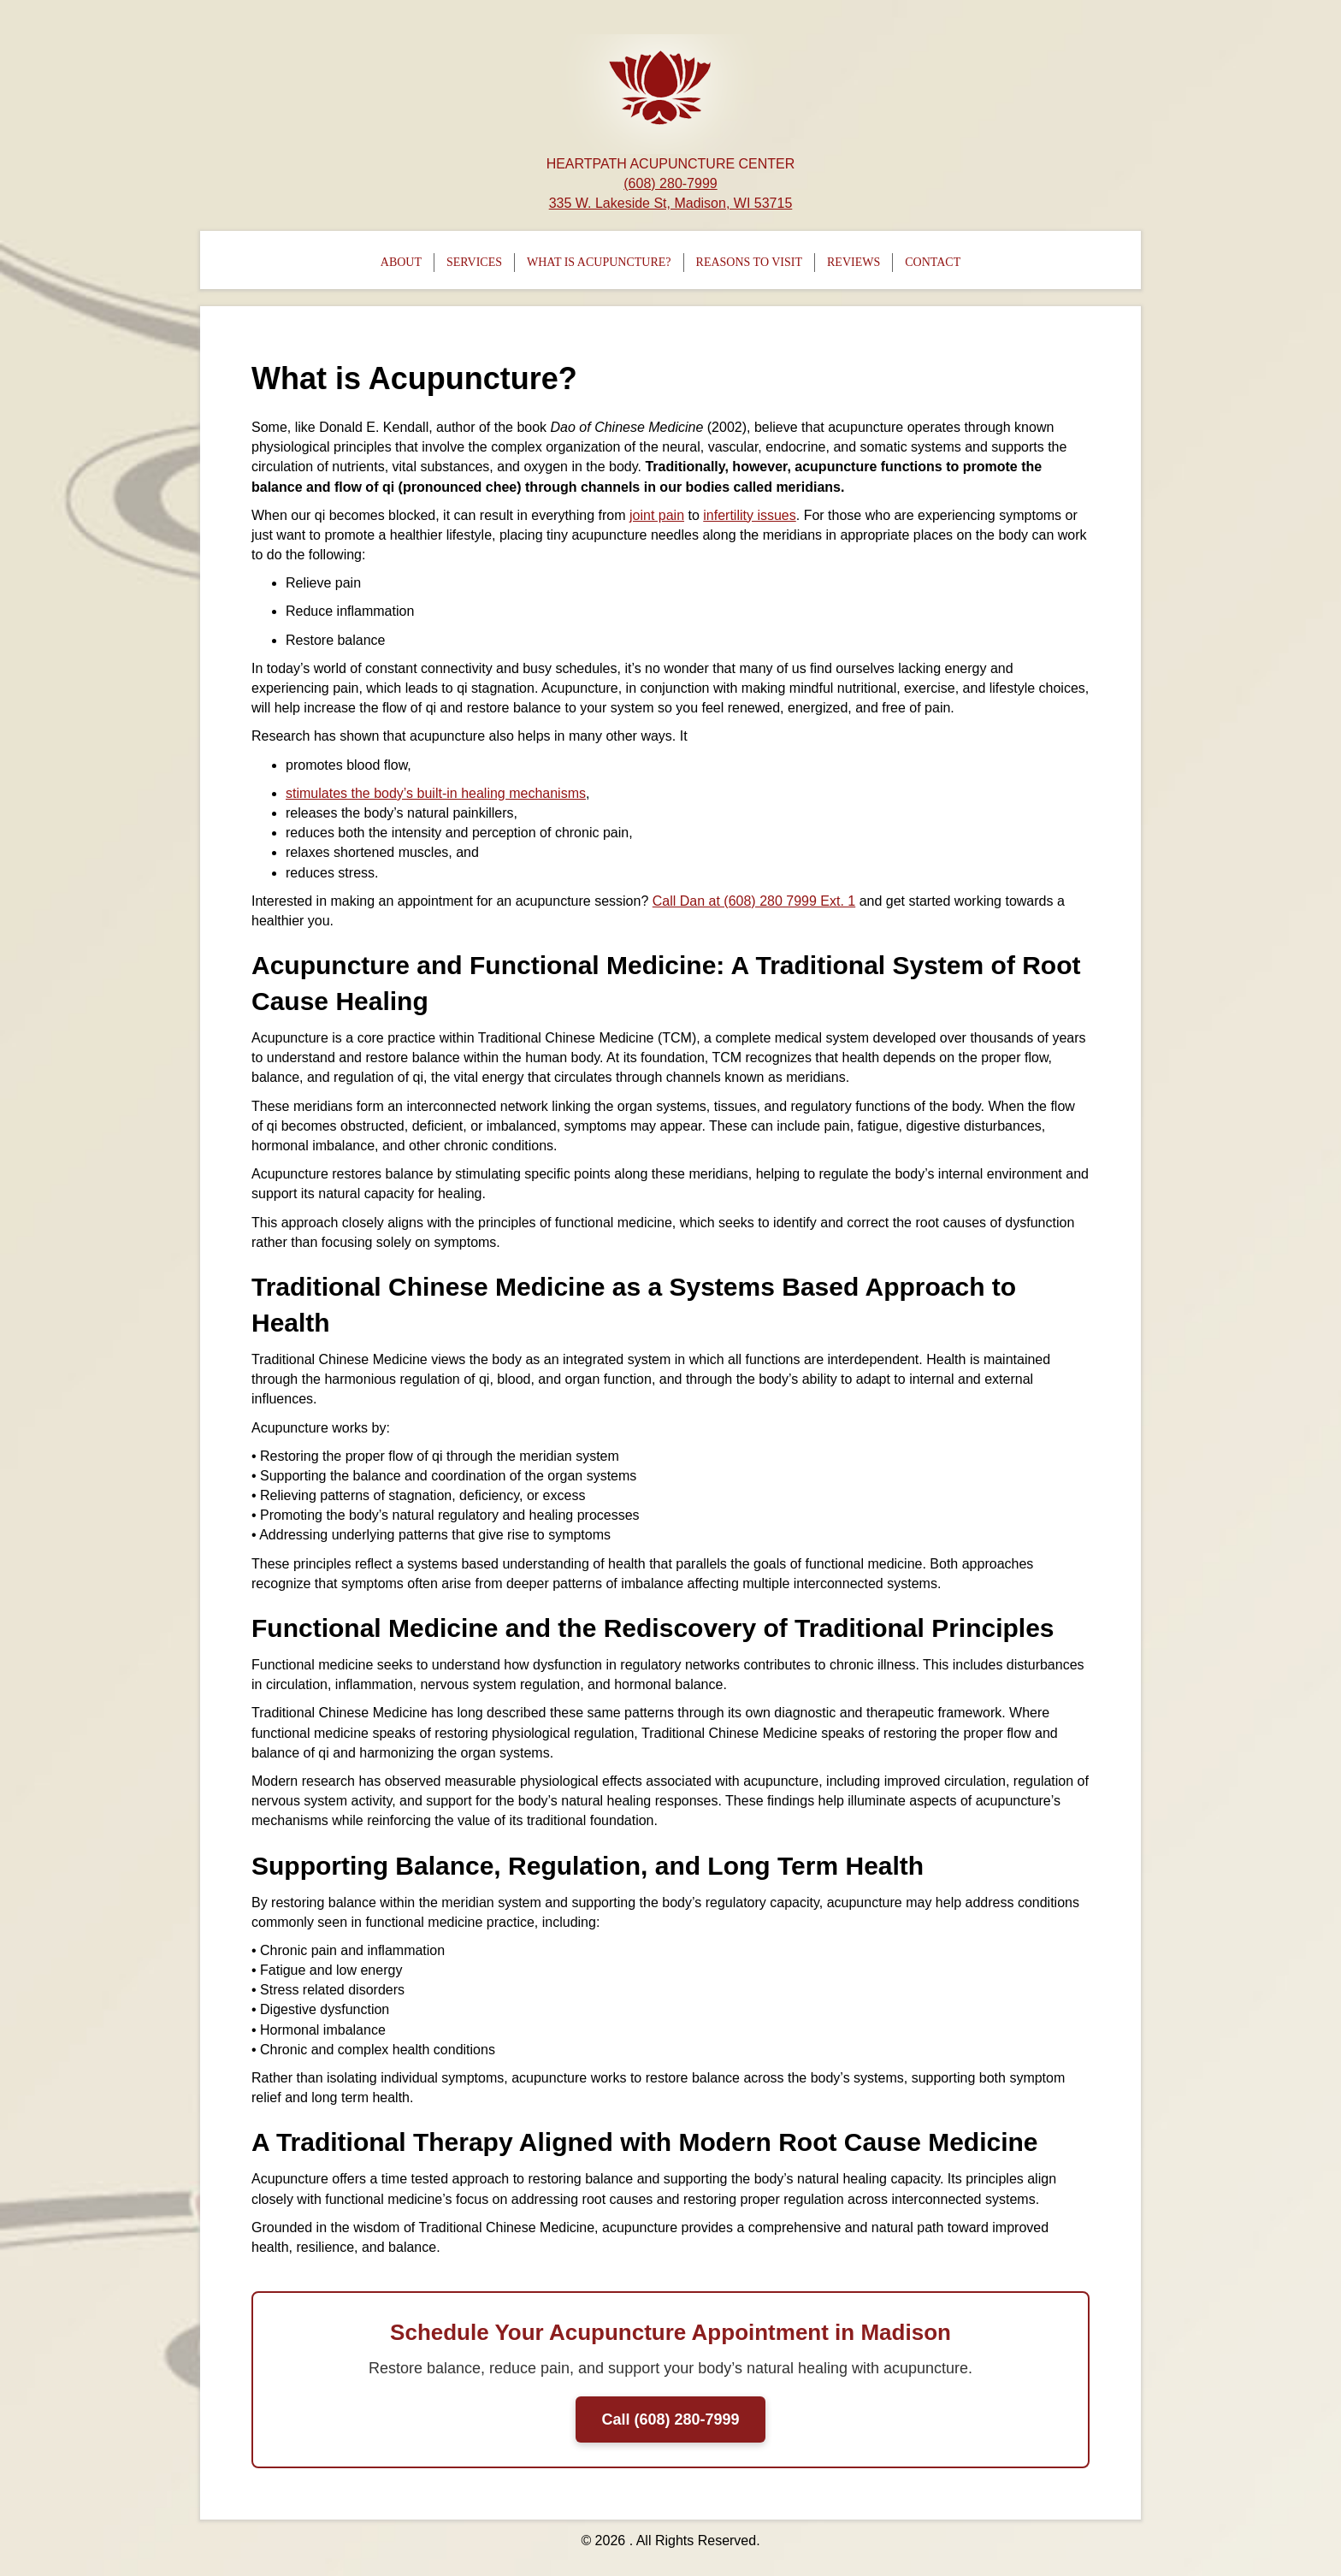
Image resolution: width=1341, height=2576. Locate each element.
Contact (932, 262)
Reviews (853, 262)
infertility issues (749, 515)
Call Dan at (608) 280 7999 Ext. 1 (754, 901)
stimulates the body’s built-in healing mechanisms (436, 793)
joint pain (656, 515)
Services (474, 262)
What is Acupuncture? (599, 262)
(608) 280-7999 (670, 183)
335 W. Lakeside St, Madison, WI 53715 (671, 203)
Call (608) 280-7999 (670, 2419)
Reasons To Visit (749, 262)
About (401, 262)
